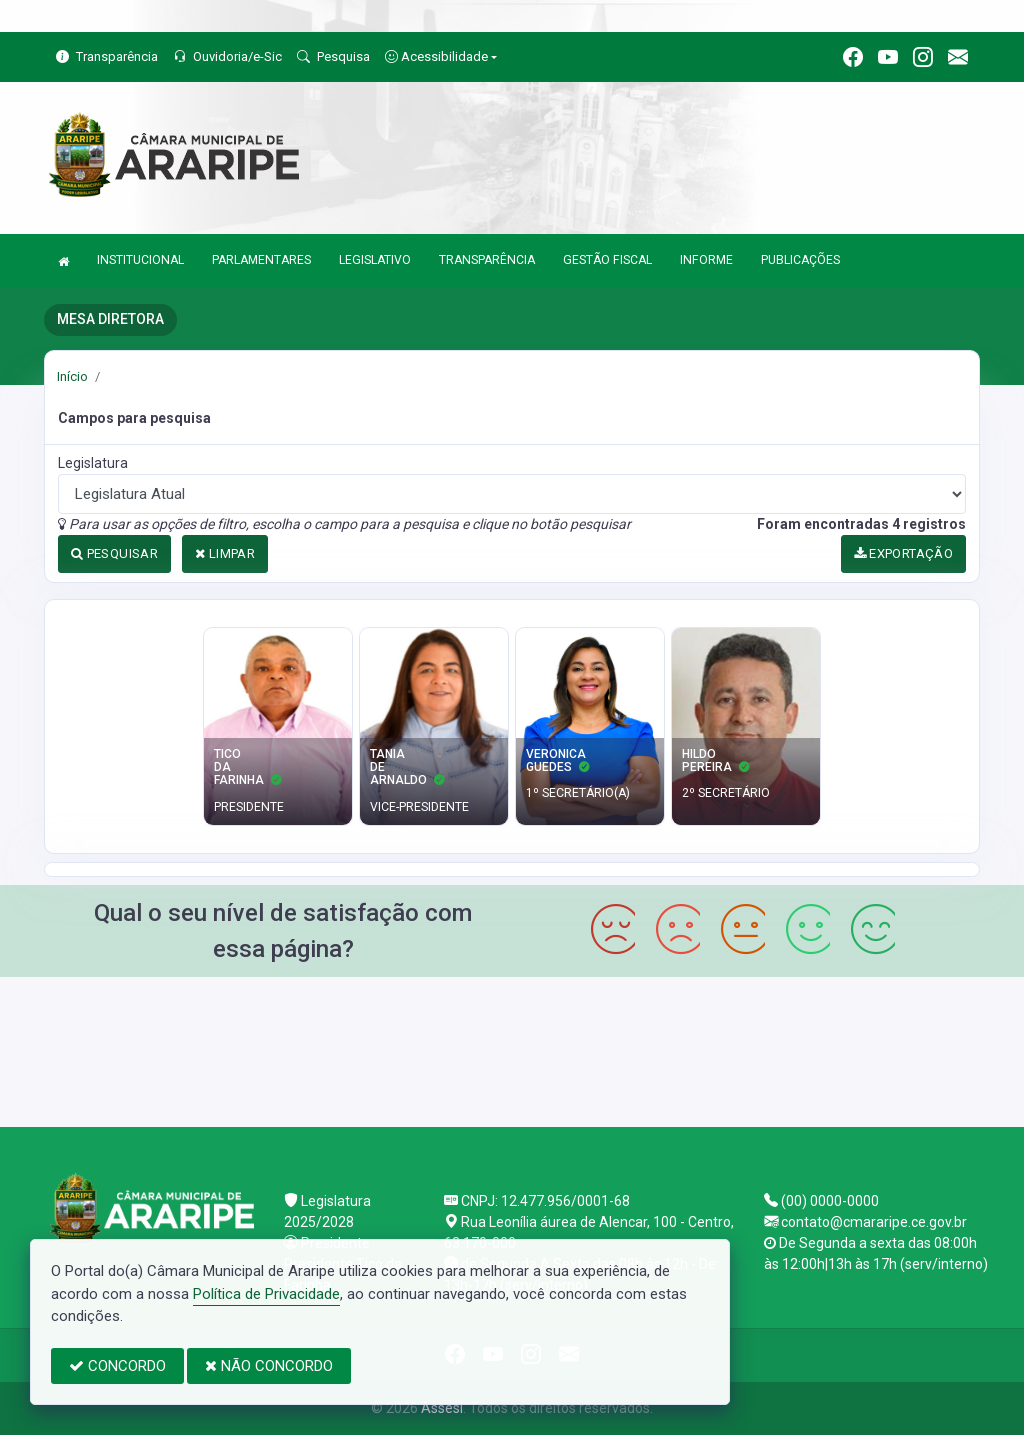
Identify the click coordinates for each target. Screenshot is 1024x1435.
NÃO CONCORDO (269, 1366)
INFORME (706, 260)
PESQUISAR (114, 553)
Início (72, 376)
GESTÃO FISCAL (607, 260)
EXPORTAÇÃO (904, 553)
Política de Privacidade (266, 1294)
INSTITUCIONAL (140, 260)
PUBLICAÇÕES (800, 260)
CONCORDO (117, 1366)
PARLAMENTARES (261, 260)
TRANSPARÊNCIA (487, 260)
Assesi (442, 1408)
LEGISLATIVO (375, 260)
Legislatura (93, 463)
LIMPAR (225, 553)
